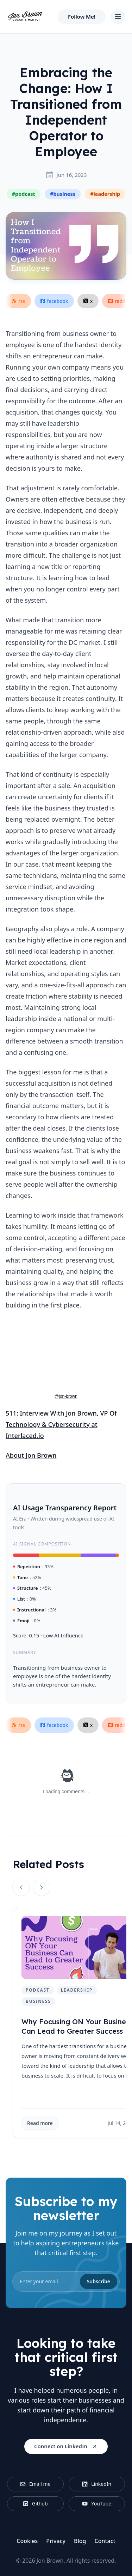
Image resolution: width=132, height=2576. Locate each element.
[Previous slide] (21, 1887)
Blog (80, 2541)
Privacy (55, 2541)
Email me (35, 2484)
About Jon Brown (31, 1455)
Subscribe (98, 2281)
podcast (38, 1990)
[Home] (25, 16)
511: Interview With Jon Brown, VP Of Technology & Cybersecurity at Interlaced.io (61, 1424)
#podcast (23, 194)
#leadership (105, 194)
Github (35, 2503)
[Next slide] (41, 1887)
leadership (77, 1990)
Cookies (27, 2541)
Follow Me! (81, 16)
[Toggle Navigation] (118, 16)
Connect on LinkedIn (66, 2446)
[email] (66, 2281)
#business (62, 194)
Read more (40, 2123)
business (38, 2001)
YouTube (96, 2503)
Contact (104, 2541)
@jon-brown (66, 1396)
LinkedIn (96, 2484)
